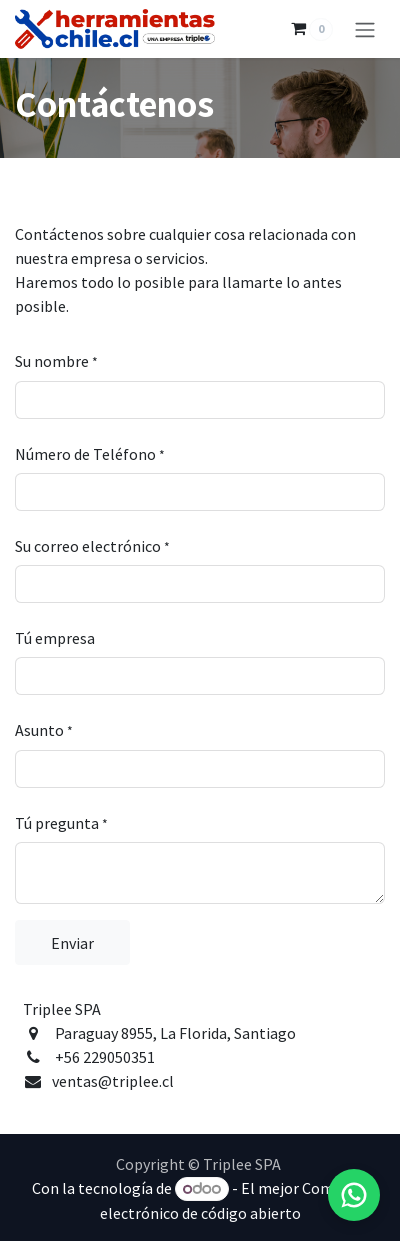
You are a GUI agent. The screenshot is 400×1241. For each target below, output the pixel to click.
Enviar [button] (72, 943)
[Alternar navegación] (365, 29)
